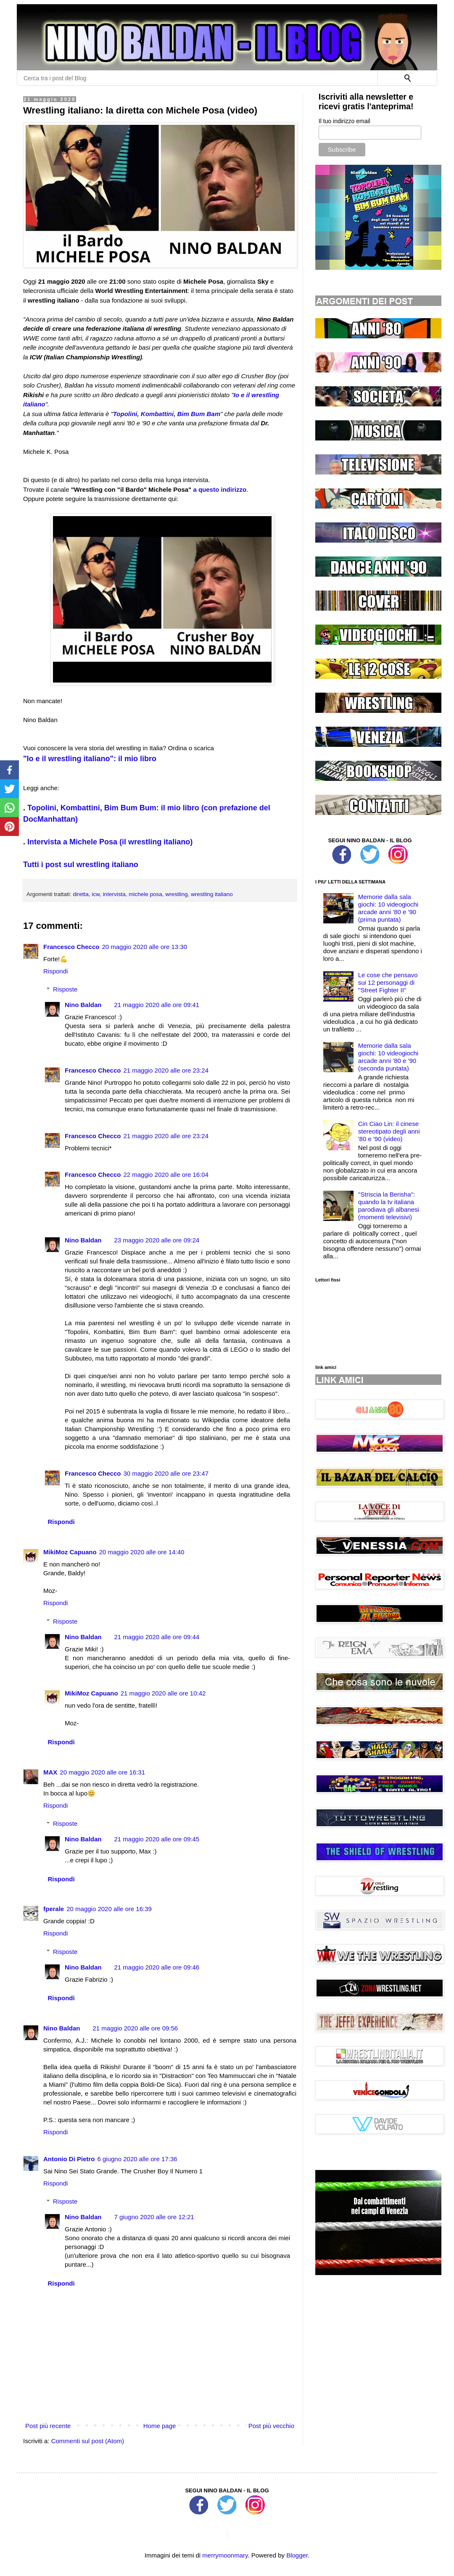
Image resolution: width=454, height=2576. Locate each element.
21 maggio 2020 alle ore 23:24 (166, 1070)
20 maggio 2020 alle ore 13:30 (144, 946)
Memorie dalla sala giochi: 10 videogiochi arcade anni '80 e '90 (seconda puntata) (388, 1057)
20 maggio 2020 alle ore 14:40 (142, 1552)
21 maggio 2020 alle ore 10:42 (163, 1693)
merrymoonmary (225, 2555)
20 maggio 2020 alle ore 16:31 (102, 1772)
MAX (50, 1772)
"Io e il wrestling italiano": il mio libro (89, 758)
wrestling (176, 894)
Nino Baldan (83, 1004)
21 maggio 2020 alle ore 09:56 (135, 2028)
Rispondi (55, 971)
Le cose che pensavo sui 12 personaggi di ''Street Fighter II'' (388, 982)
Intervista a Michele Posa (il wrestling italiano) (110, 842)
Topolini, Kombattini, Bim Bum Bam (166, 413)
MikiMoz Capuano (70, 1552)
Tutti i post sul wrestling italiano (80, 864)
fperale (53, 1908)
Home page (159, 2425)
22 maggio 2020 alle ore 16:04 (166, 1174)
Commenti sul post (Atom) (87, 2440)
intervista (114, 894)
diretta (81, 894)
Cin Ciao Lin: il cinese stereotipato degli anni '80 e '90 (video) (389, 1131)
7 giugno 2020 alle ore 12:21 (154, 2216)
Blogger (297, 2555)
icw (96, 894)
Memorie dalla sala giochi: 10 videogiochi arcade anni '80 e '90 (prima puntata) (388, 908)
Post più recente (48, 2425)
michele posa (145, 894)
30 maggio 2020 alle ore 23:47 (166, 1473)
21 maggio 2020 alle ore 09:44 (157, 1636)
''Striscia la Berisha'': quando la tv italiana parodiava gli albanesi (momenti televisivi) (388, 1206)
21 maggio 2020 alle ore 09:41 (157, 1004)
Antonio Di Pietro (69, 2158)
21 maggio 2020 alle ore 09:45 (157, 1839)
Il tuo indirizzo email (344, 121)
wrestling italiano (212, 894)
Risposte (65, 989)
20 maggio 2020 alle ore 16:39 (109, 1908)
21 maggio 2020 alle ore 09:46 (157, 1967)
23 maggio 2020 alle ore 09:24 (157, 1240)
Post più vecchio (271, 2425)
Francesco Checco (71, 946)
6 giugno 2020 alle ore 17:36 (137, 2158)
